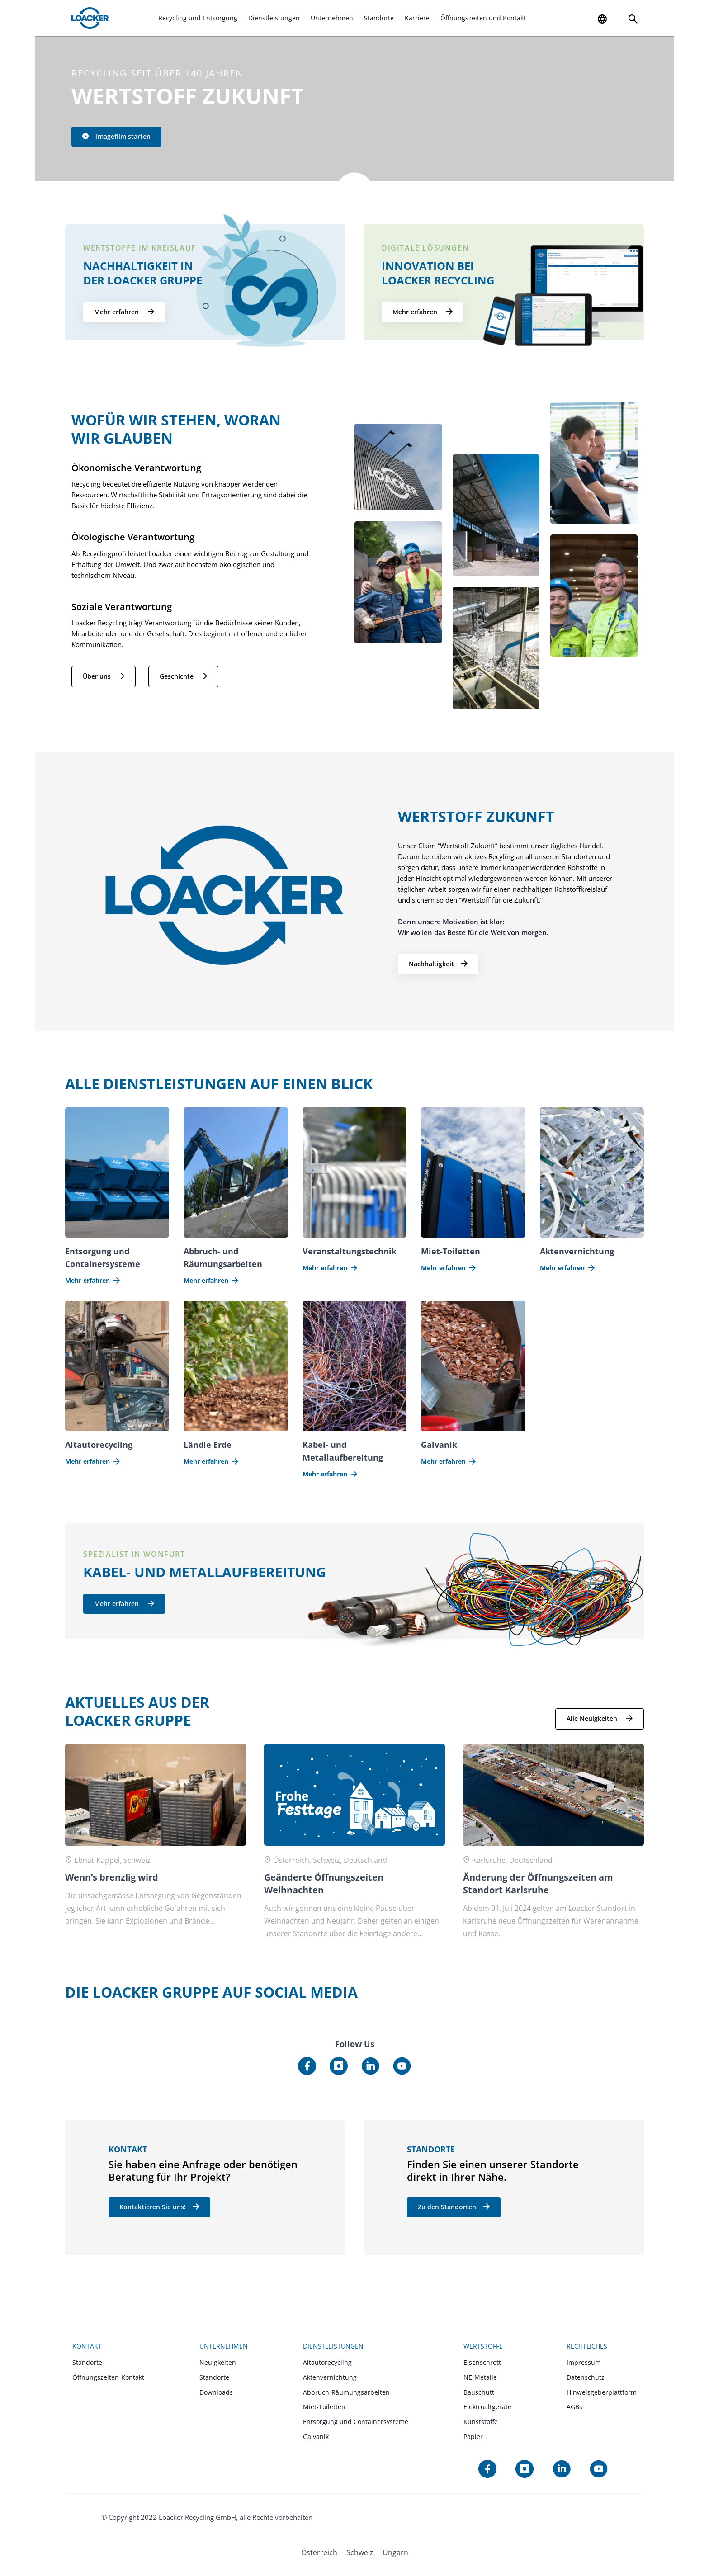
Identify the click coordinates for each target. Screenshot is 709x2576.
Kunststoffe (480, 2421)
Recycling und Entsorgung (197, 18)
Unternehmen (332, 18)
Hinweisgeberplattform (602, 2392)
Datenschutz (586, 2377)
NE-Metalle (480, 2377)
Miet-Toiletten (324, 2406)
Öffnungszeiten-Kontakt (108, 2377)
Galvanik (316, 2436)
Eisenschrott (482, 2362)
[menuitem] (319, 2552)
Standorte (379, 18)
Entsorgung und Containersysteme (355, 2421)
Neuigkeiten (217, 2362)
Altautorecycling (327, 2362)
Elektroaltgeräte (487, 2406)
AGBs (574, 2406)
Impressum (584, 2362)
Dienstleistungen (274, 18)
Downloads (216, 2392)
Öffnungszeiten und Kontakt (483, 18)
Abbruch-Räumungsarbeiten (346, 2392)
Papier (473, 2436)
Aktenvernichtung (330, 2377)
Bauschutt (478, 2392)
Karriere (417, 18)
